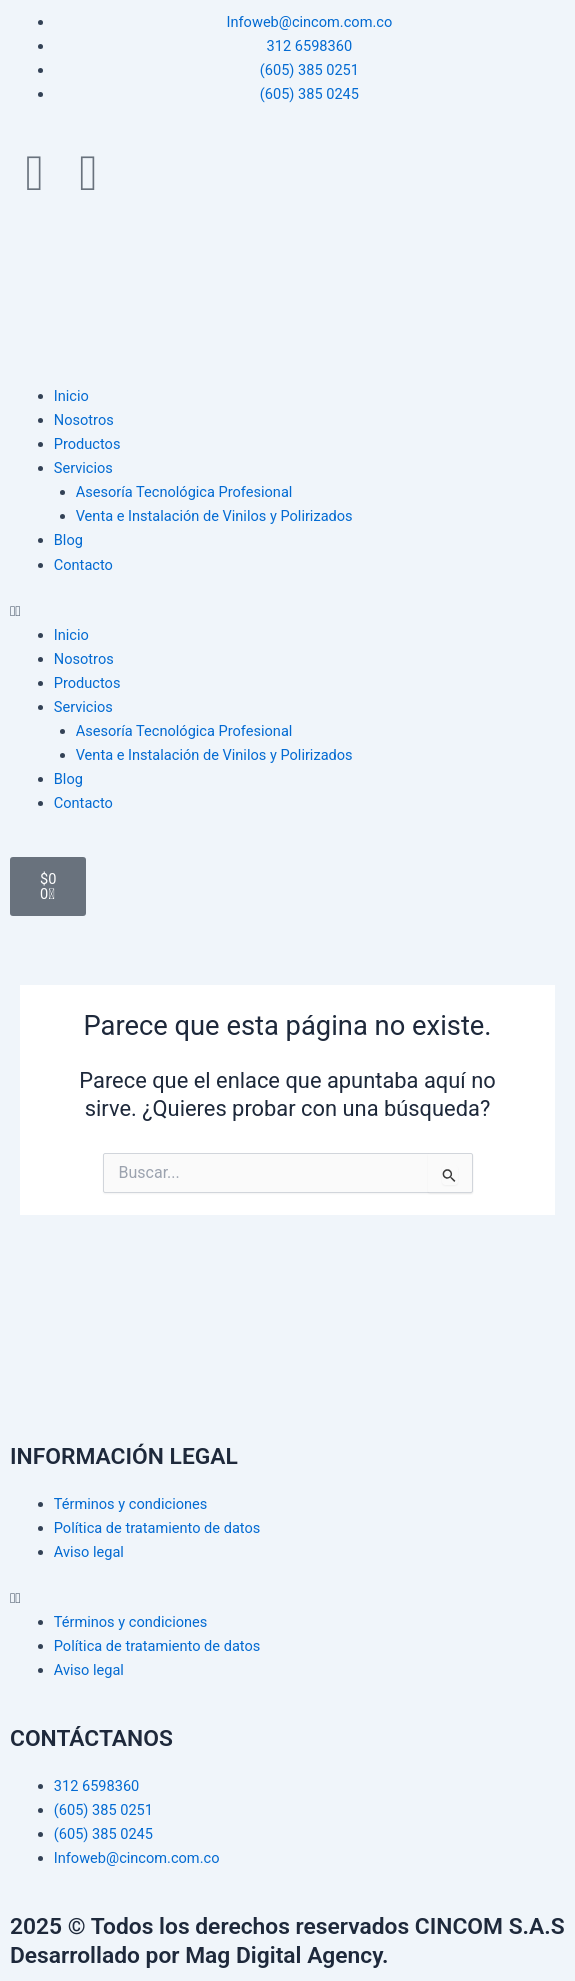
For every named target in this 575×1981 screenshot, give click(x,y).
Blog (68, 540)
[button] (287, 611)
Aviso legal (89, 1552)
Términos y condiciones (131, 1504)
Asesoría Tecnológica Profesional (184, 492)
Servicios (83, 468)
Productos (87, 444)
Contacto (83, 565)
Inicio (71, 396)
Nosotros (84, 420)
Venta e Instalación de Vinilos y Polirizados (214, 516)
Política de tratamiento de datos (157, 1528)
